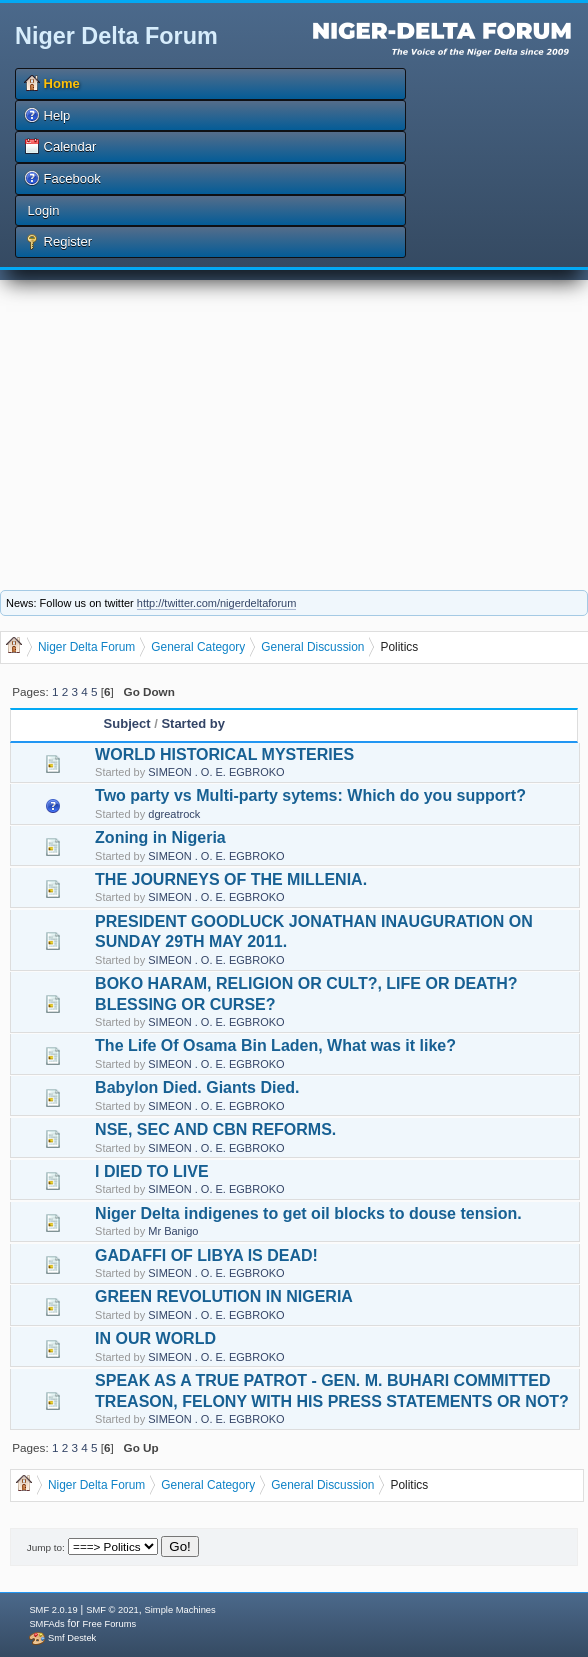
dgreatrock (174, 814)
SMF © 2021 (112, 1610)
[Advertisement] (294, 420)
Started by (193, 723)
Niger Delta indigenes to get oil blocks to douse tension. (308, 1213)
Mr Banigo (173, 1231)
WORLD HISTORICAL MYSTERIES (224, 754)
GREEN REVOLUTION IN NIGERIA (224, 1296)
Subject (127, 723)
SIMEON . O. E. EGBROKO (216, 772)
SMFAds (46, 1624)
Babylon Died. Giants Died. (197, 1087)
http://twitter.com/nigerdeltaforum (217, 603)
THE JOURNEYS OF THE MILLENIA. (231, 879)
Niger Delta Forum (116, 36)
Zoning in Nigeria (160, 837)
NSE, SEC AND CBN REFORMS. (215, 1129)
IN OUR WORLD (155, 1338)
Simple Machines (180, 1610)
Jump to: (46, 1547)
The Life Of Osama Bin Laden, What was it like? (275, 1045)
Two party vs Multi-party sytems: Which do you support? (310, 795)
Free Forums (109, 1624)
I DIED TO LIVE (152, 1171)
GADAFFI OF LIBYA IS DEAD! (206, 1255)
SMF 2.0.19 (53, 1610)
